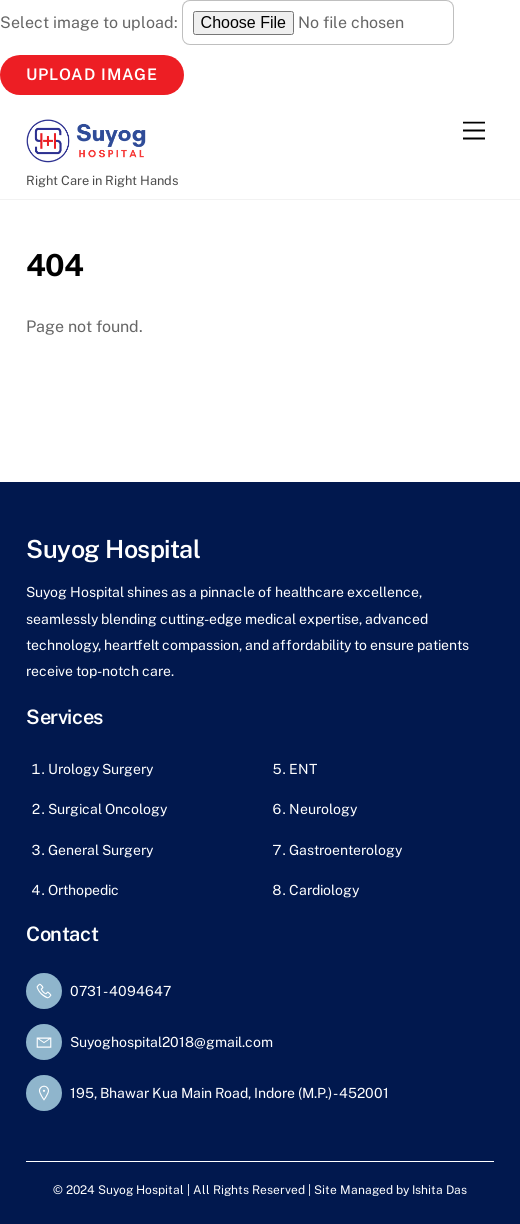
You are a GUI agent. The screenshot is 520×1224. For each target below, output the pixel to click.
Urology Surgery (100, 769)
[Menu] (474, 131)
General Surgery (100, 850)
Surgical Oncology (107, 809)
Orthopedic (83, 890)
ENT (303, 769)
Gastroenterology (345, 850)
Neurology (323, 809)
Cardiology (324, 890)
